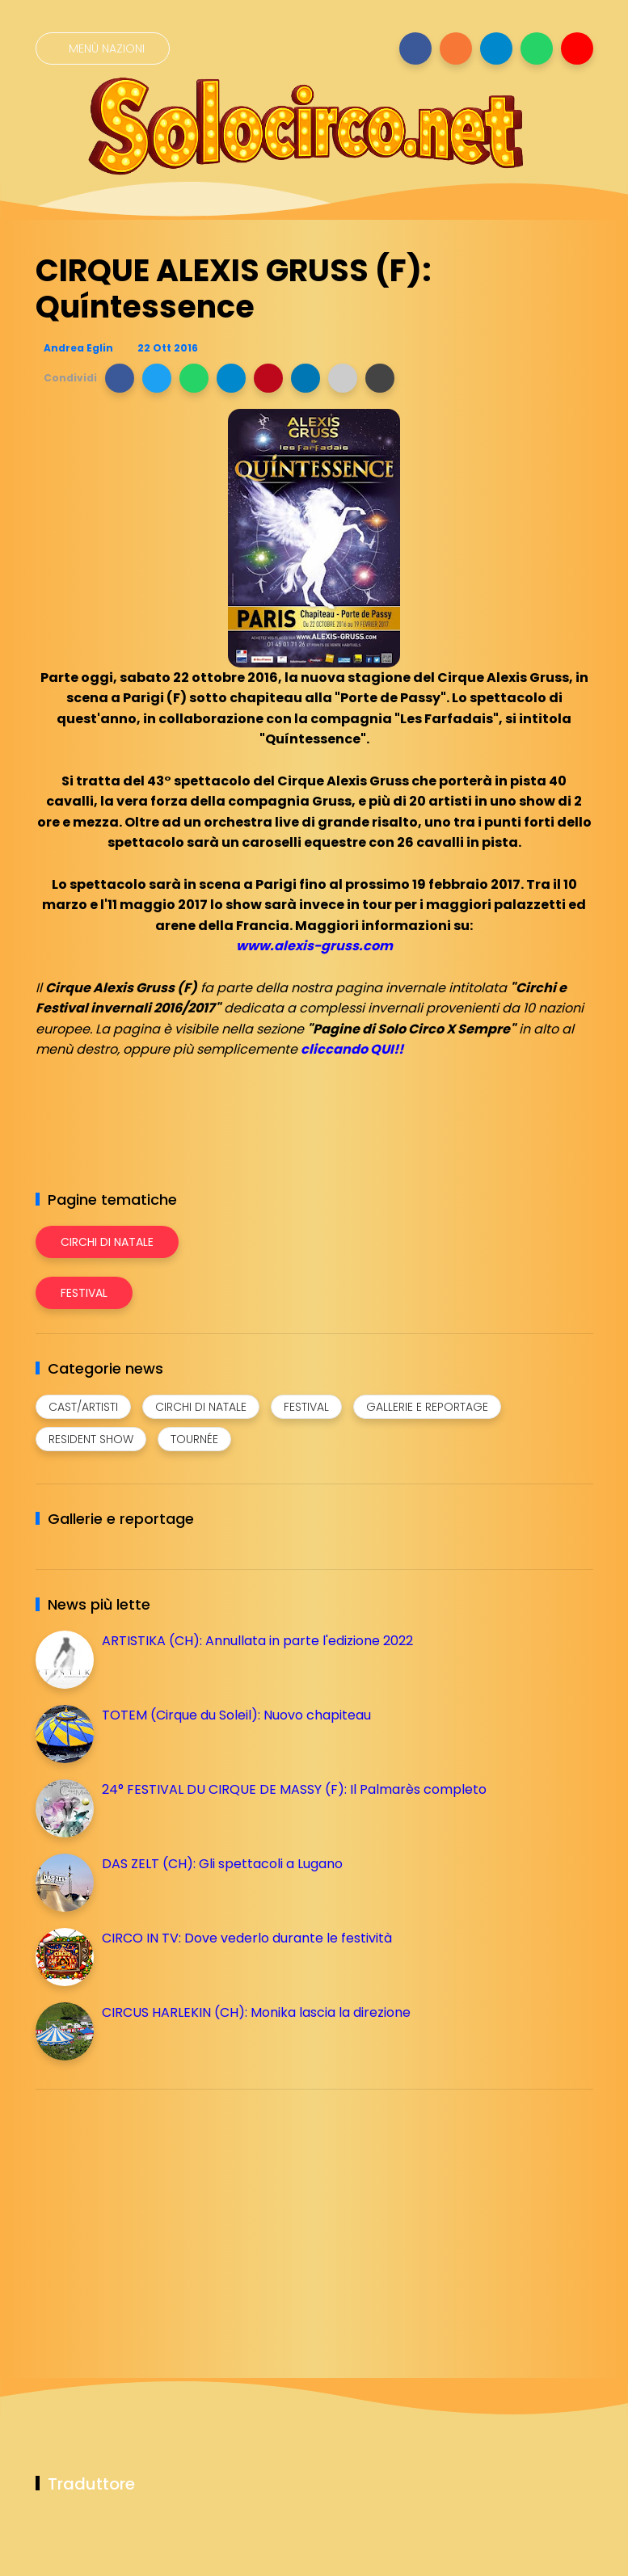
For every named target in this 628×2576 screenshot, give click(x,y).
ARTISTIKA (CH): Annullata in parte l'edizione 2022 (257, 1640)
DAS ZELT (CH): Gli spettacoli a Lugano (222, 1863)
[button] (119, 378)
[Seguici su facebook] (415, 48)
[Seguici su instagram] (456, 48)
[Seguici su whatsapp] (537, 48)
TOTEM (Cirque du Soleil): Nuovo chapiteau (236, 1715)
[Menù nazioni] (103, 48)
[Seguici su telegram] (496, 48)
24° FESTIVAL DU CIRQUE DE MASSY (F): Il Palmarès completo (294, 1789)
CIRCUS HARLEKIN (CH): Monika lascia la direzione (256, 2012)
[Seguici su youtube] (577, 48)
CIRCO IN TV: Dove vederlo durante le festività (247, 1938)
